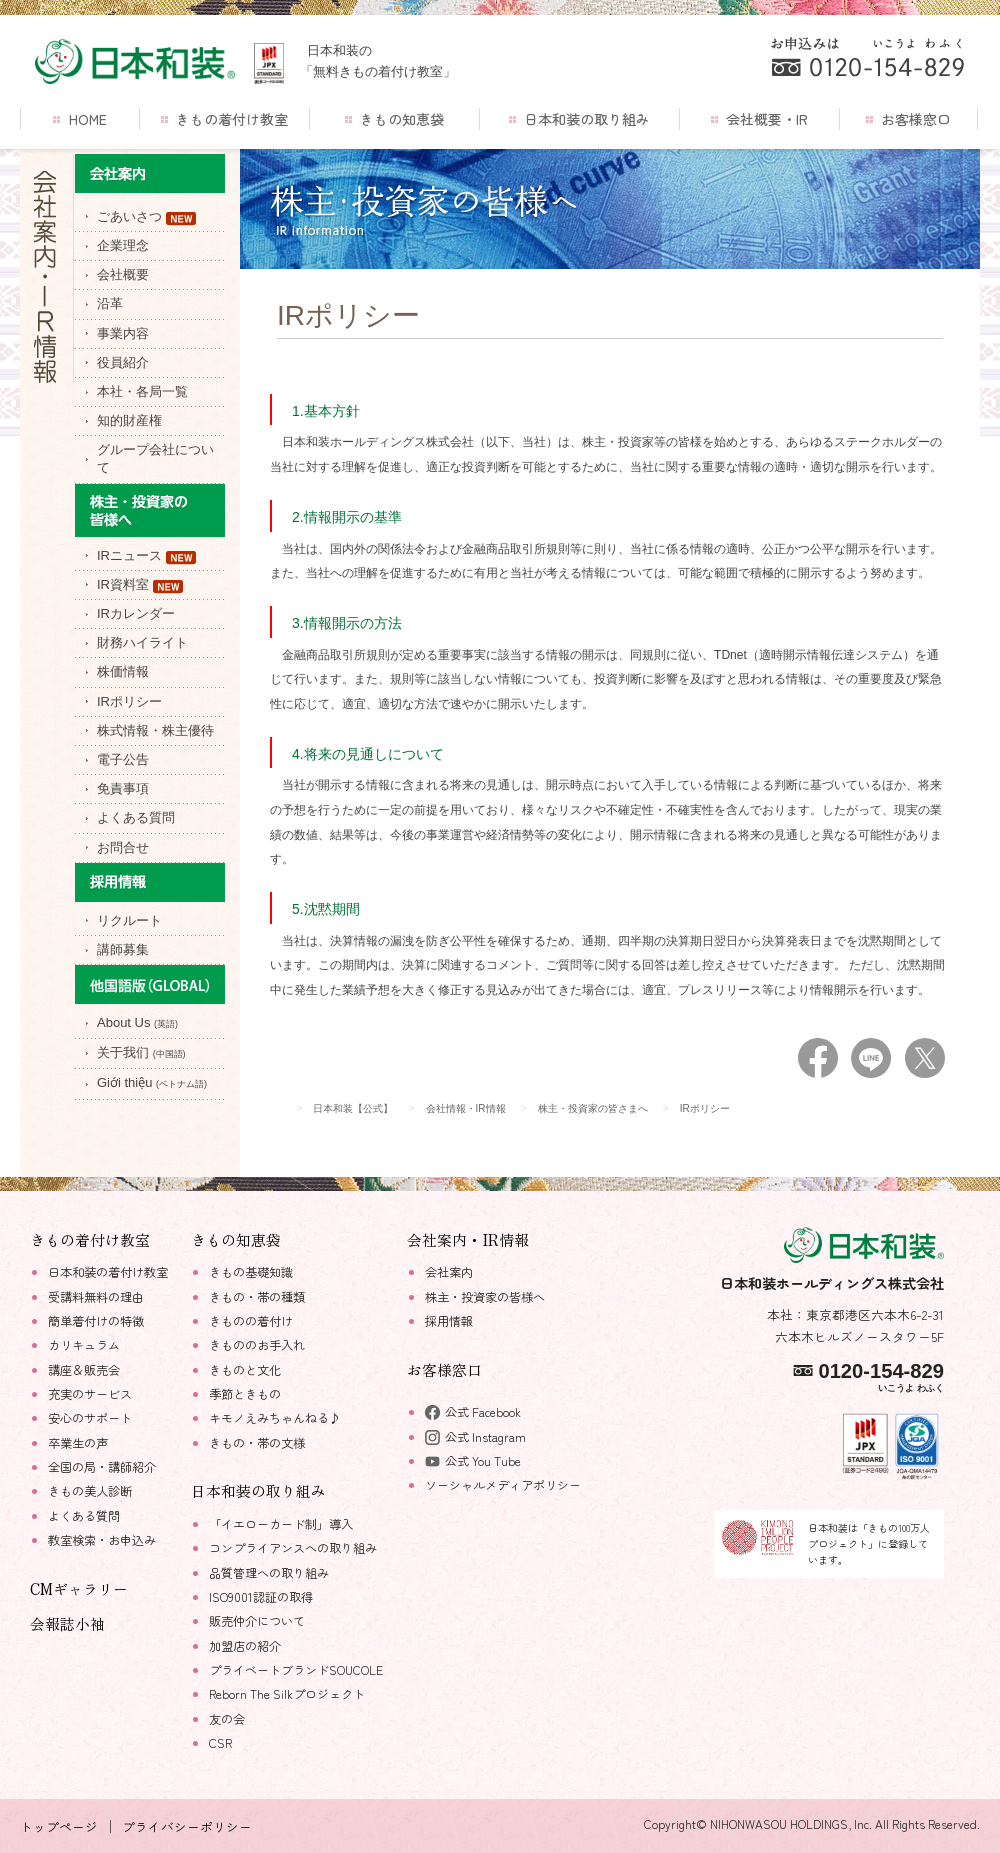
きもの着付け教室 (224, 119)
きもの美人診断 (90, 1491)
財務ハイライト (142, 642)
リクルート (129, 920)
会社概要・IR (759, 119)
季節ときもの (245, 1394)
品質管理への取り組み (269, 1573)
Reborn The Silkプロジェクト (287, 1694)
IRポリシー (129, 701)
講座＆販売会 (84, 1370)
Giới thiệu (152, 1082)
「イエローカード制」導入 (281, 1524)
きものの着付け (251, 1321)
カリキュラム (84, 1345)
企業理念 (123, 245)
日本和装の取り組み (579, 119)
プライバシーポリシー (187, 1826)
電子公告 (123, 759)
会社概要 (123, 274)
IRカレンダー (136, 613)
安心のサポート (90, 1418)
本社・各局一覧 (142, 391)
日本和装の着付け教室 (108, 1272)
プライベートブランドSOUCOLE (296, 1670)
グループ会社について (155, 458)
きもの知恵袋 (394, 119)
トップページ (59, 1826)
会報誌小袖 (67, 1623)
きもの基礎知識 (251, 1272)
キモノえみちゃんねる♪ (275, 1418)
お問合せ (123, 847)
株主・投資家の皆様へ (485, 1297)
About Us (137, 1022)
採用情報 (449, 1321)
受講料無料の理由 (96, 1297)
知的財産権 (129, 420)
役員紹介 (123, 362)
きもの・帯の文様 (257, 1443)
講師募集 (123, 949)
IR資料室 (140, 585)
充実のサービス (90, 1394)
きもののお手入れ (257, 1345)
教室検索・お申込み (102, 1540)
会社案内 (449, 1272)
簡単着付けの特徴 (96, 1321)
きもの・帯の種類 (257, 1297)
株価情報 (123, 671)
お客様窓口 (908, 119)
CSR (220, 1743)
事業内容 (123, 333)
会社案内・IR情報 (468, 1239)
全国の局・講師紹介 (102, 1467)
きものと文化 (245, 1370)
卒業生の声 (78, 1443)
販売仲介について (257, 1621)
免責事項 (123, 788)
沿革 (110, 303)
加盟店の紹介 (245, 1646)
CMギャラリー (79, 1588)
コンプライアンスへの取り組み (293, 1548)
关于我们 (141, 1052)
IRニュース (146, 556)
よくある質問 (136, 817)
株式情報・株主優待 (155, 730)
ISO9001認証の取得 (261, 1597)
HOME (79, 119)
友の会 (227, 1719)
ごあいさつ (146, 217)
